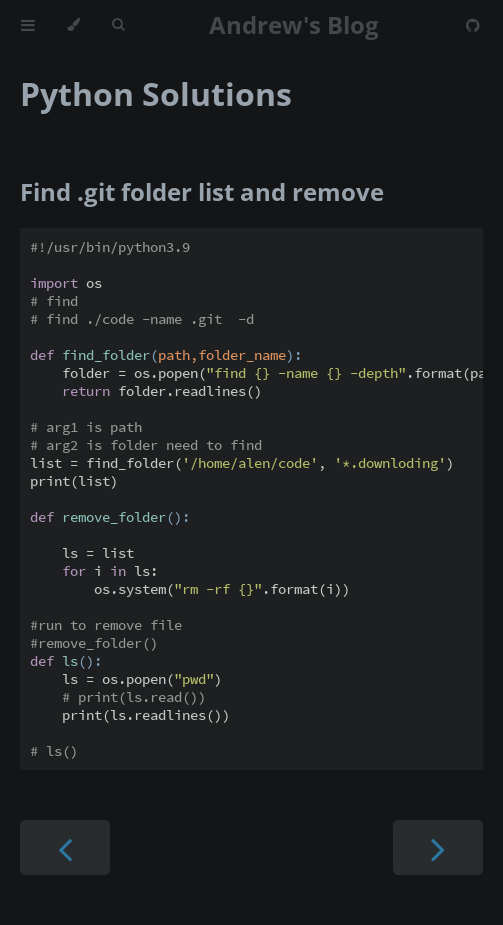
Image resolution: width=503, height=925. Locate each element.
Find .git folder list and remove (202, 191)
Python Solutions (156, 93)
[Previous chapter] (65, 847)
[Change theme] (73, 25)
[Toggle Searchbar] (118, 25)
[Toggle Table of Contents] (28, 25)
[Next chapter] (438, 847)
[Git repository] (473, 25)
